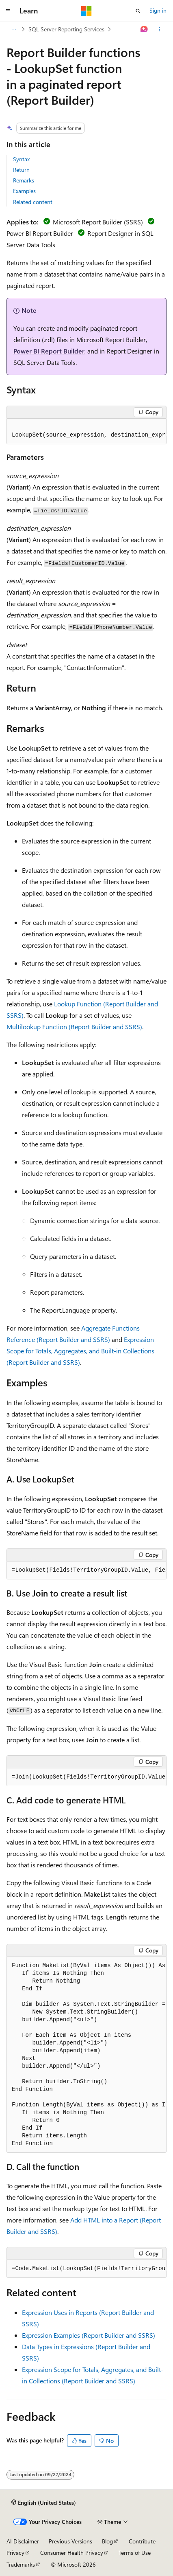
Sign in (158, 10)
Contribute (142, 2541)
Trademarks (20, 2564)
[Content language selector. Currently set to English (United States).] (43, 2502)
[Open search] (138, 11)
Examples (24, 191)
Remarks (23, 180)
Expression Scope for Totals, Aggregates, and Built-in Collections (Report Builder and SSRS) (80, 1350)
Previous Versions (70, 2541)
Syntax (21, 159)
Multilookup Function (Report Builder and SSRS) (74, 1026)
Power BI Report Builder (48, 351)
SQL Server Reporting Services (66, 29)
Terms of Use (135, 2552)
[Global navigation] (8, 11)
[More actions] (159, 29)
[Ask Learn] (144, 29)
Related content (32, 202)
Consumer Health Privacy (71, 2552)
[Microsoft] (86, 11)
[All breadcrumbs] (13, 29)
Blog (107, 2541)
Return (21, 169)
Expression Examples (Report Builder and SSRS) (88, 2335)
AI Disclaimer (22, 2541)
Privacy (15, 2552)
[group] (86, 431)
